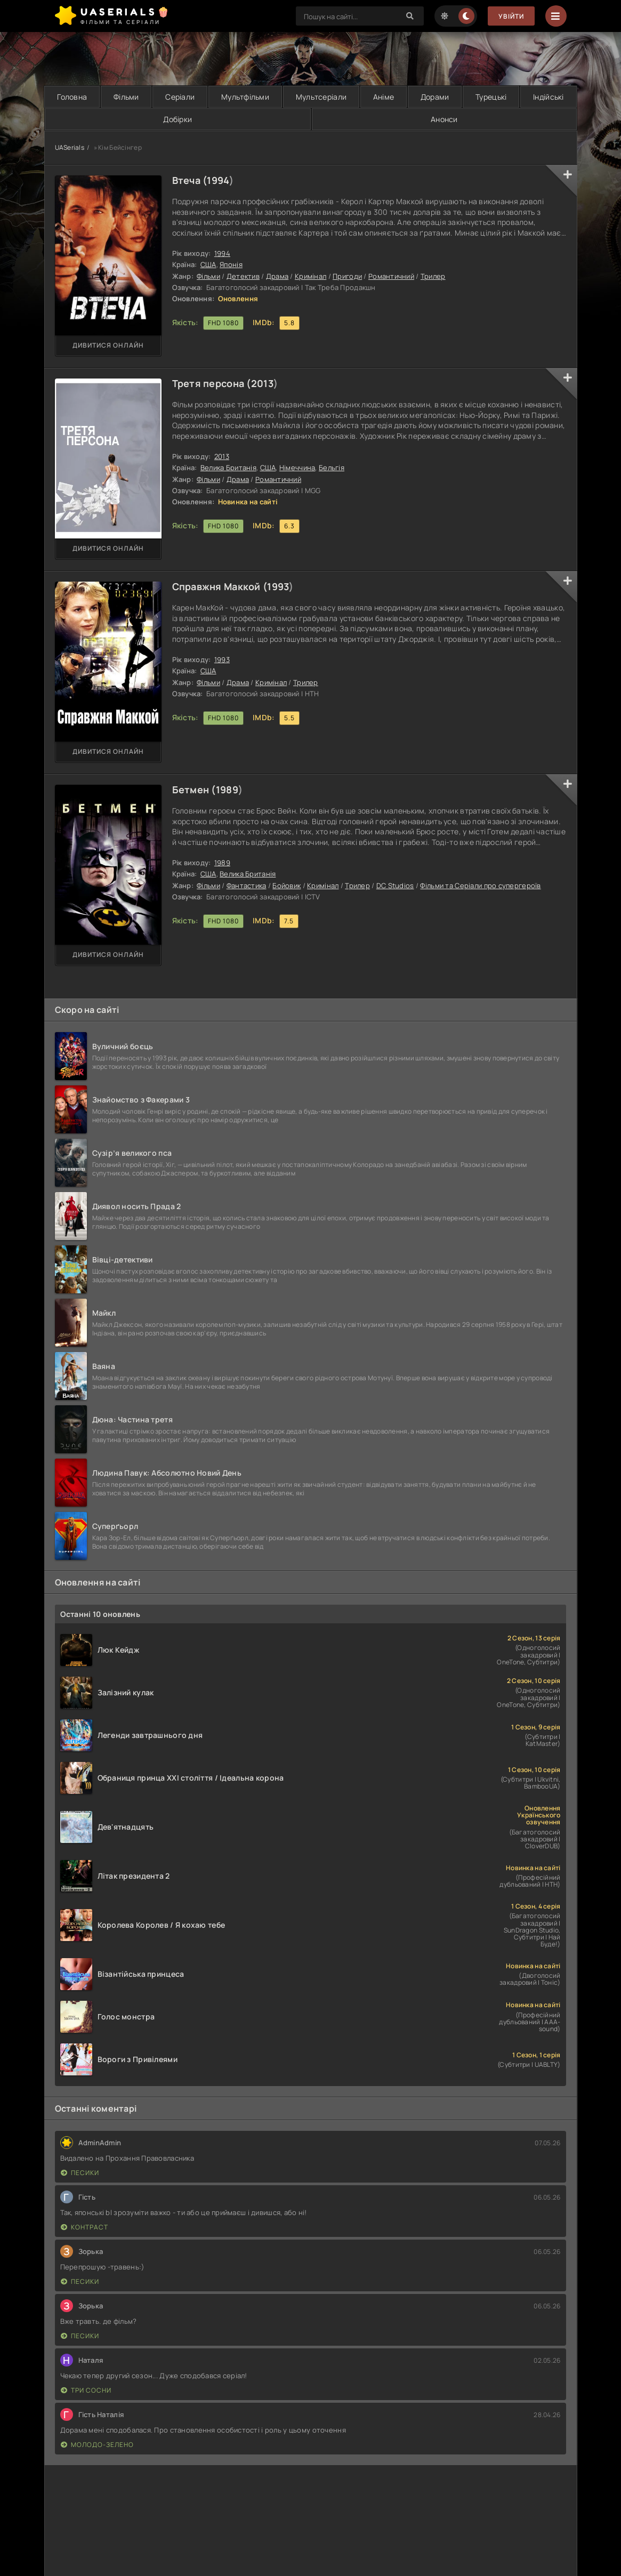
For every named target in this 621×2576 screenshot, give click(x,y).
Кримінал (310, 276)
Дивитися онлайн (108, 345)
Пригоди (347, 276)
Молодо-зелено (97, 2444)
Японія (231, 264)
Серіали (180, 97)
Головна (72, 97)
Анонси (444, 119)
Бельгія (331, 467)
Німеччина (297, 467)
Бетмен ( (194, 789)
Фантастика (247, 885)
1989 (227, 789)
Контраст (84, 2227)
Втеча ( (189, 180)
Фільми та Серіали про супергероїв (480, 885)
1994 (218, 180)
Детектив (243, 276)
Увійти (511, 16)
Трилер (433, 276)
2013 (262, 383)
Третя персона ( (211, 383)
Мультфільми (245, 97)
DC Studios (395, 885)
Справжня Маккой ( (220, 586)
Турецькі (490, 97)
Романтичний (391, 276)
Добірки (177, 119)
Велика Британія (228, 467)
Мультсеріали (321, 97)
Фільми (126, 97)
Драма (277, 276)
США (208, 264)
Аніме (383, 97)
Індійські (548, 97)
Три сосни (86, 2390)
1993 (278, 586)
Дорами (435, 97)
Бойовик (286, 885)
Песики (80, 2172)
